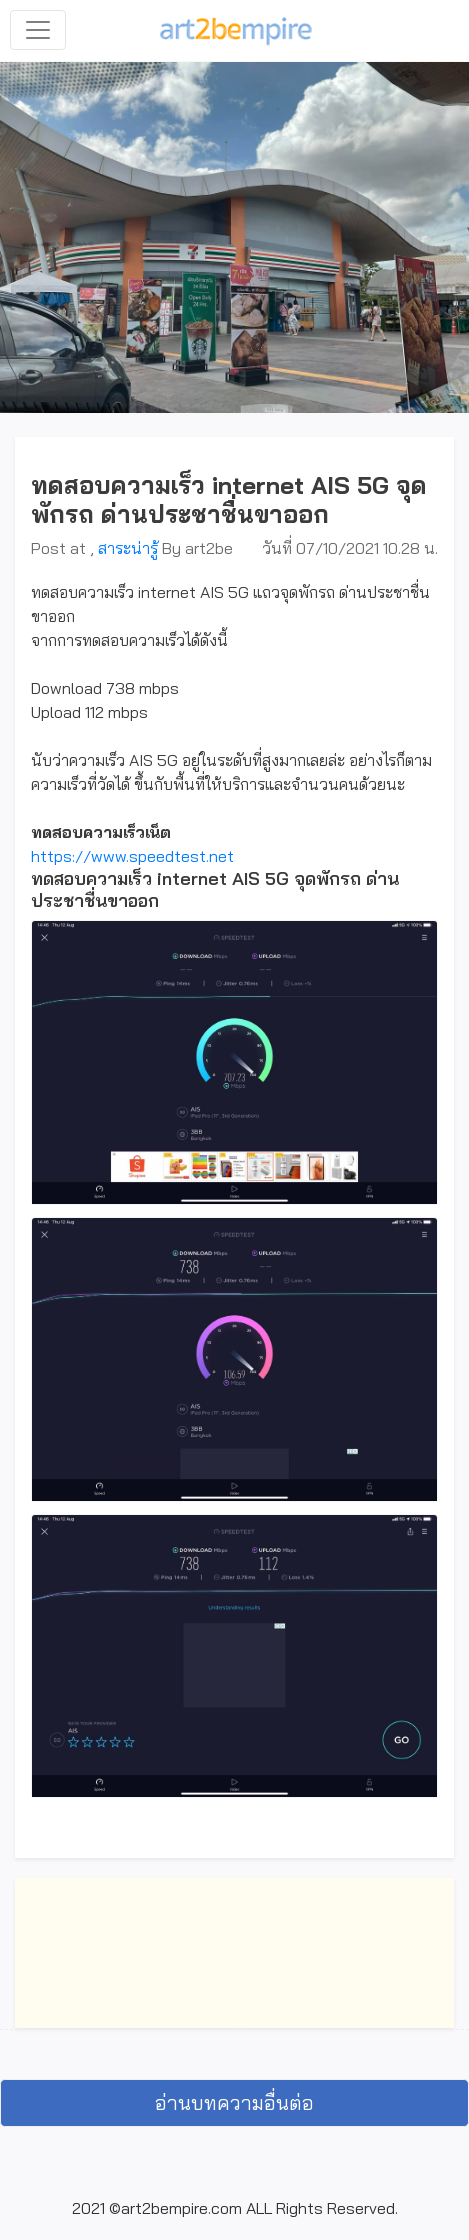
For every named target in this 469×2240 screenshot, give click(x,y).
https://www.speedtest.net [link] (132, 856)
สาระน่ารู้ (128, 548)
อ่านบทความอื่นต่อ (234, 2102)
